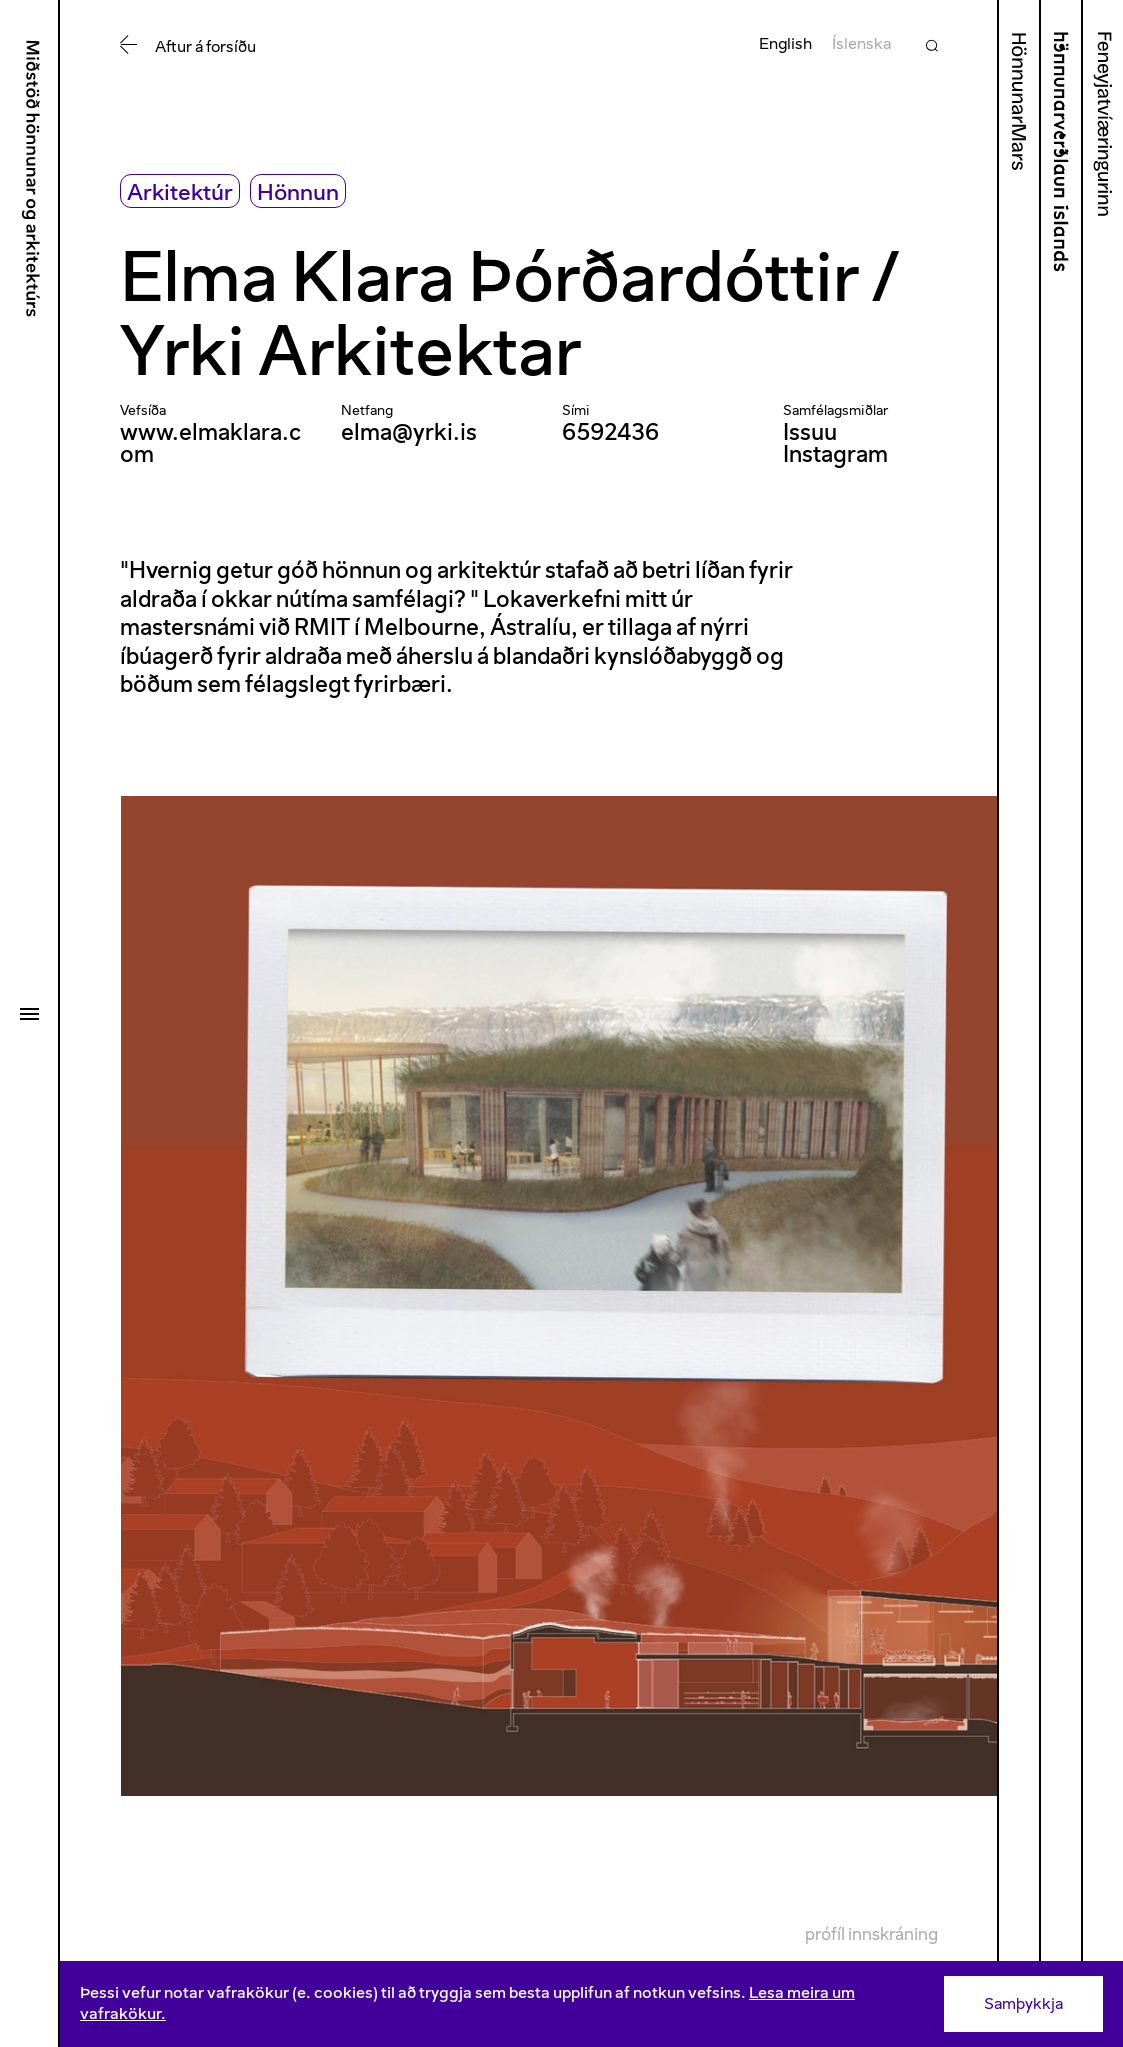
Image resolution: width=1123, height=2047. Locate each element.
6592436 (610, 432)
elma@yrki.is (409, 432)
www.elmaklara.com (210, 443)
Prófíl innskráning (871, 1934)
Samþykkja (1023, 2003)
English (785, 43)
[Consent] (591, 2004)
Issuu (810, 432)
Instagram (835, 454)
